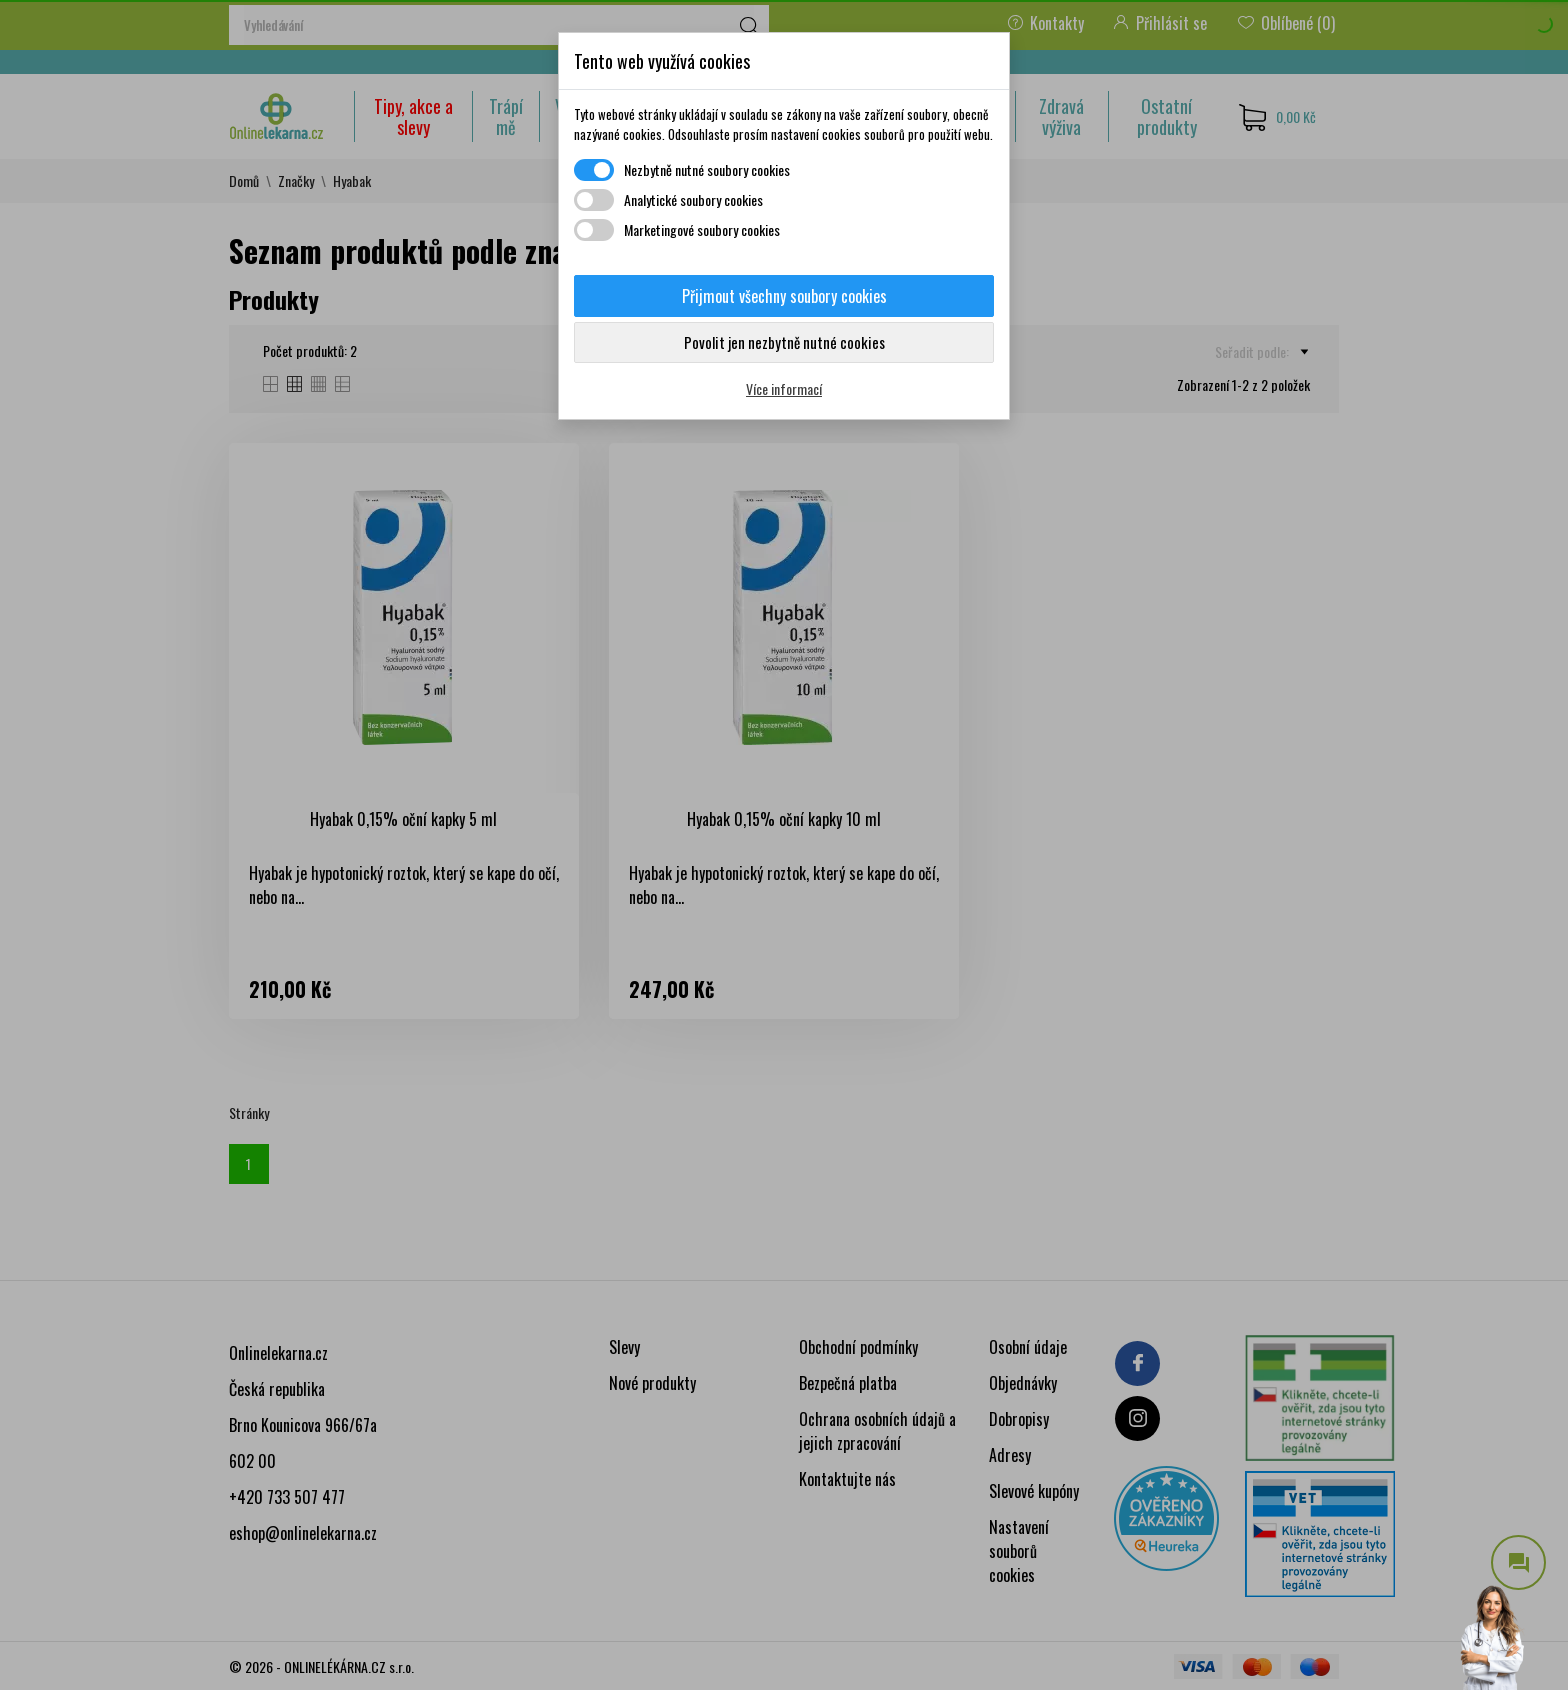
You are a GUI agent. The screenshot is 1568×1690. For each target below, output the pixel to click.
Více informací (784, 388)
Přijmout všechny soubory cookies (784, 296)
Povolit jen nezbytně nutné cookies (784, 342)
